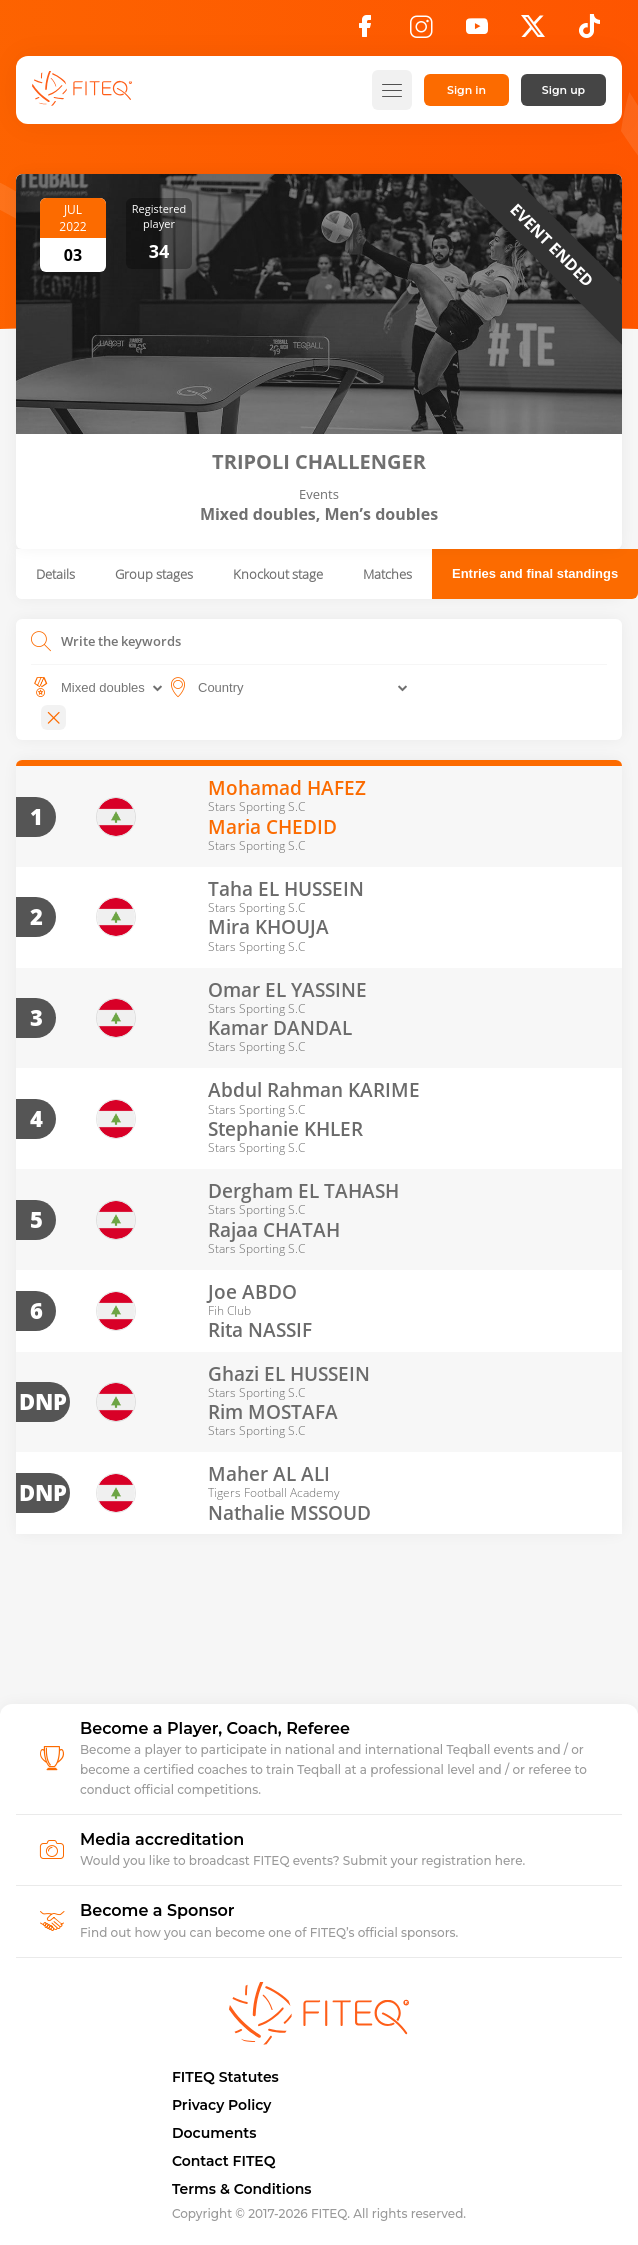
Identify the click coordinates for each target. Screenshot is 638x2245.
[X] (533, 32)
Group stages (154, 574)
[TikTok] (589, 32)
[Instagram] (421, 32)
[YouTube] (477, 32)
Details (55, 574)
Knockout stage (278, 574)
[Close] (53, 717)
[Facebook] (365, 32)
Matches (387, 574)
